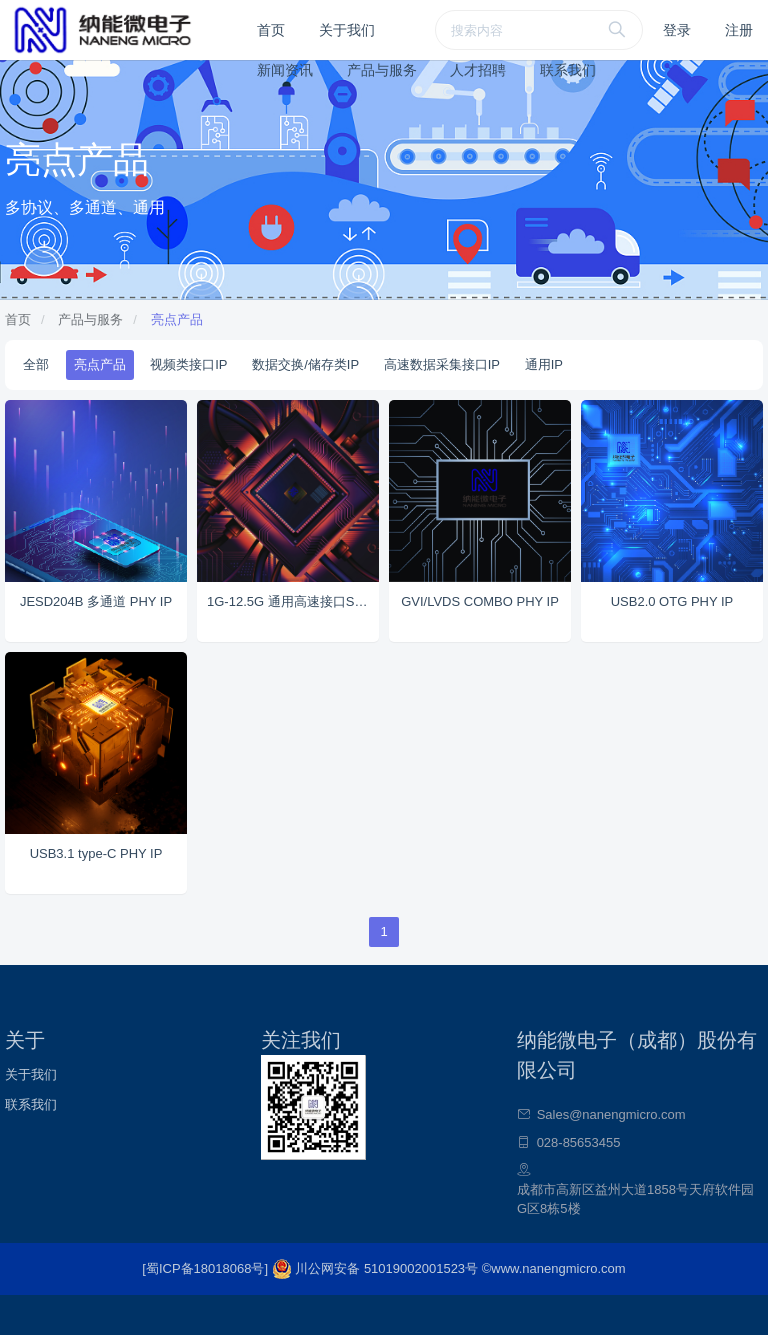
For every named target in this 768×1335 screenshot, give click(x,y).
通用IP (544, 364)
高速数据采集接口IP (442, 364)
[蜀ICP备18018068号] (206, 1268)
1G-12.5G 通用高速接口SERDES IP (293, 601)
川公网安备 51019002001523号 (377, 1268)
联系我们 (568, 70)
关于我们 (347, 30)
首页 (271, 30)
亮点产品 (177, 319)
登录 (677, 30)
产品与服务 (382, 70)
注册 (739, 30)
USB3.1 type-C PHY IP (96, 853)
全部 (36, 364)
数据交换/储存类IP (305, 364)
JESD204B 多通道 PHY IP (96, 601)
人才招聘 (478, 70)
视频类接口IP (188, 364)
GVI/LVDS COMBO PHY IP (480, 601)
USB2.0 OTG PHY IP (672, 601)
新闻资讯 (285, 70)
